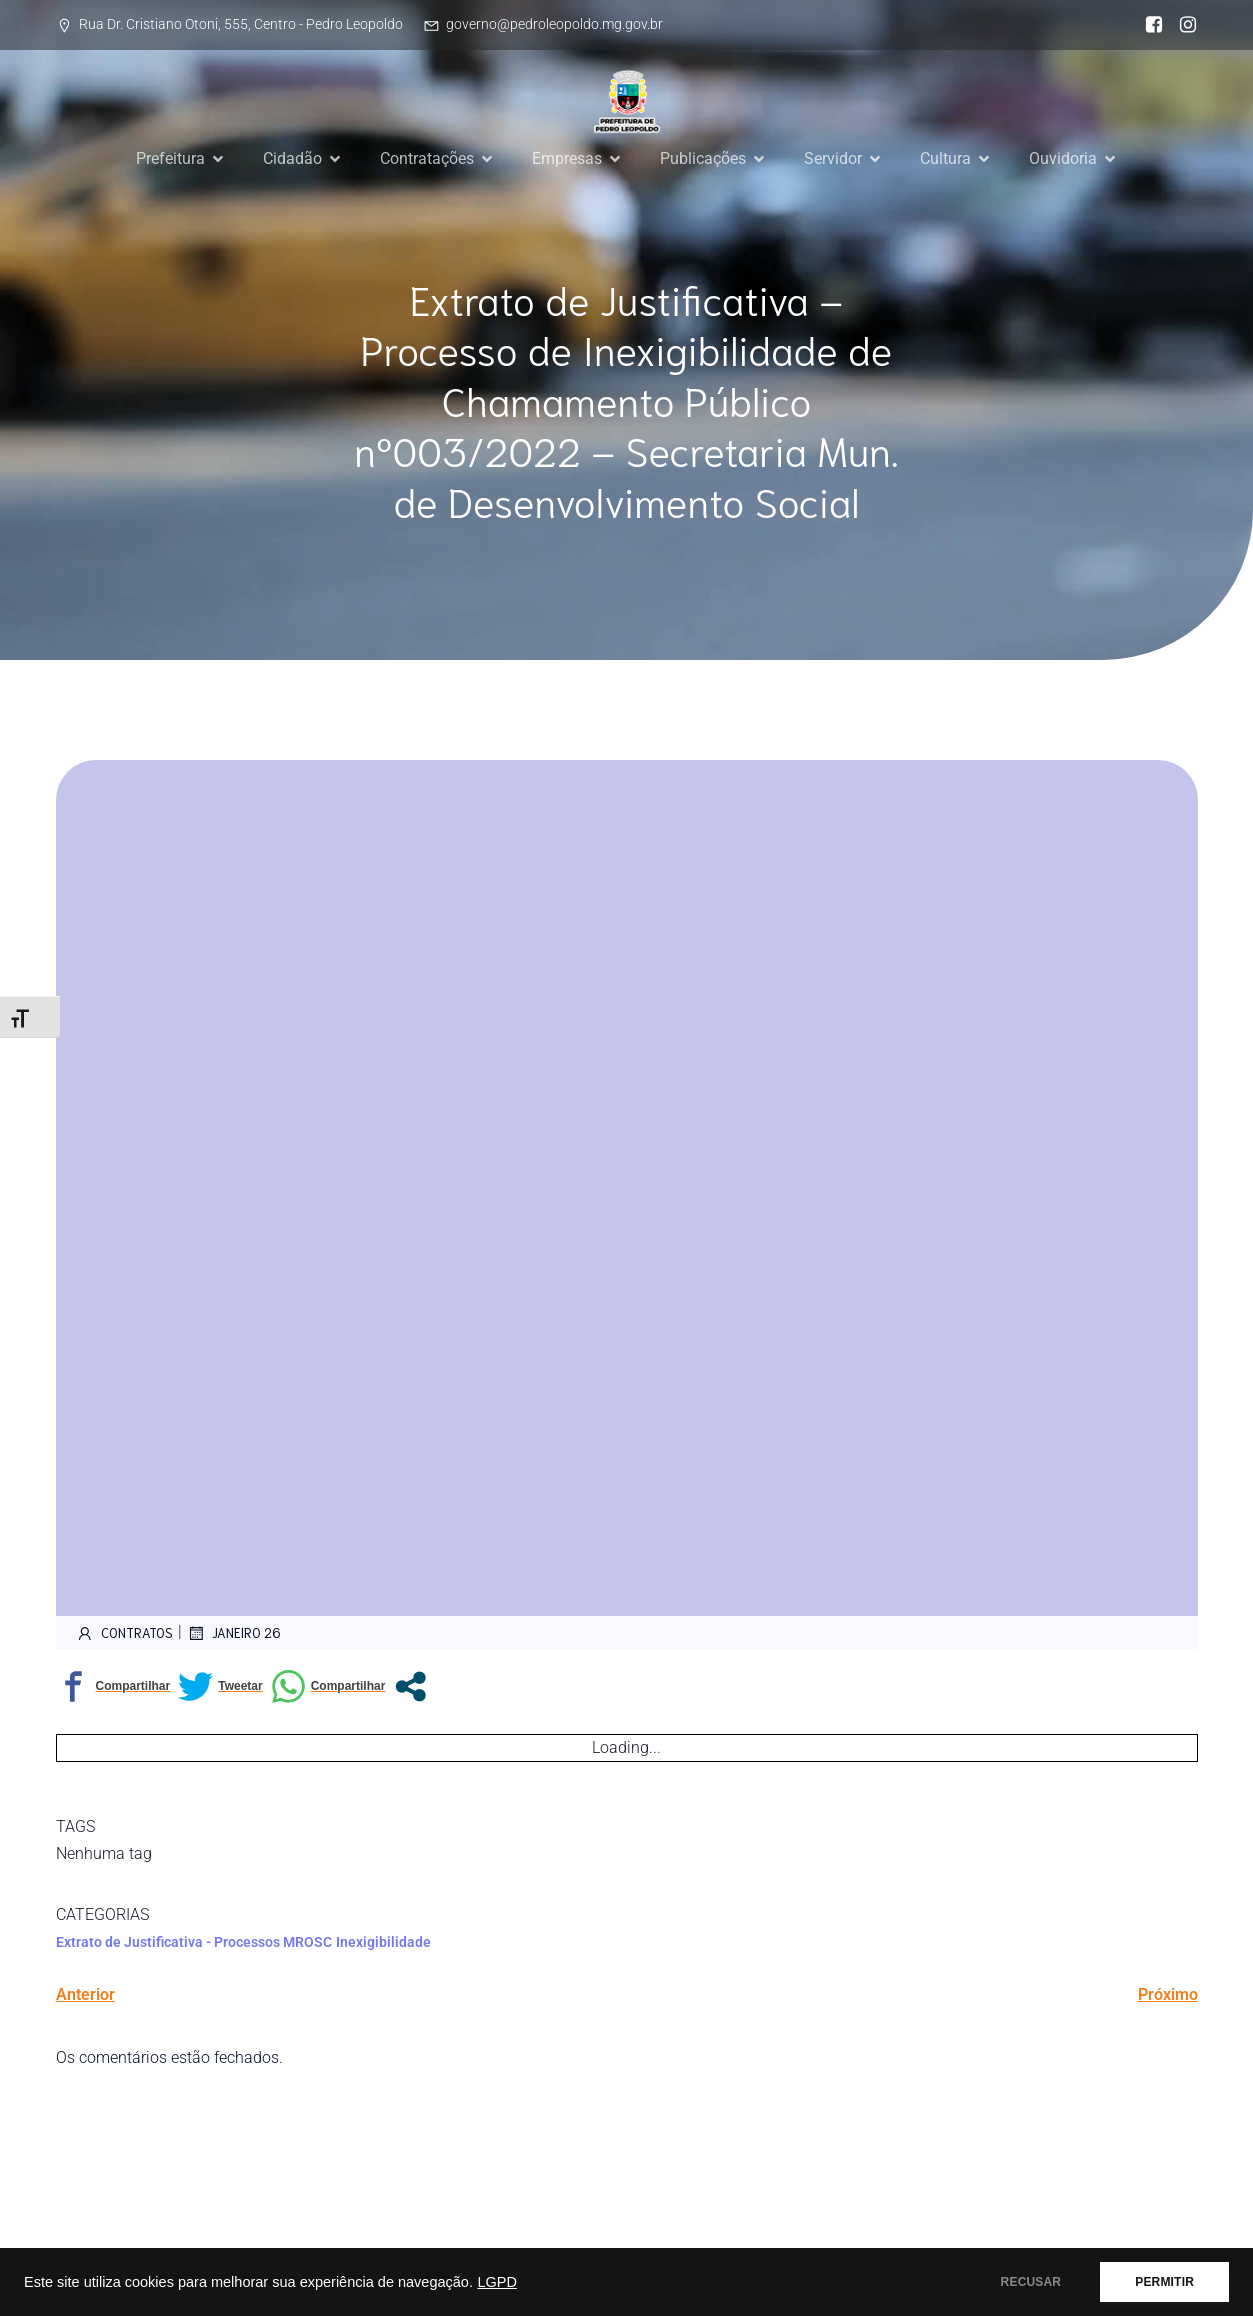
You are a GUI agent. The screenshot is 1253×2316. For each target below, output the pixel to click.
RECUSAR (1031, 2282)
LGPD (497, 2282)
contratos (124, 1633)
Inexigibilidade (383, 1942)
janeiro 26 (234, 1633)
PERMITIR (1164, 2282)
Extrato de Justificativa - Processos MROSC (194, 1942)
